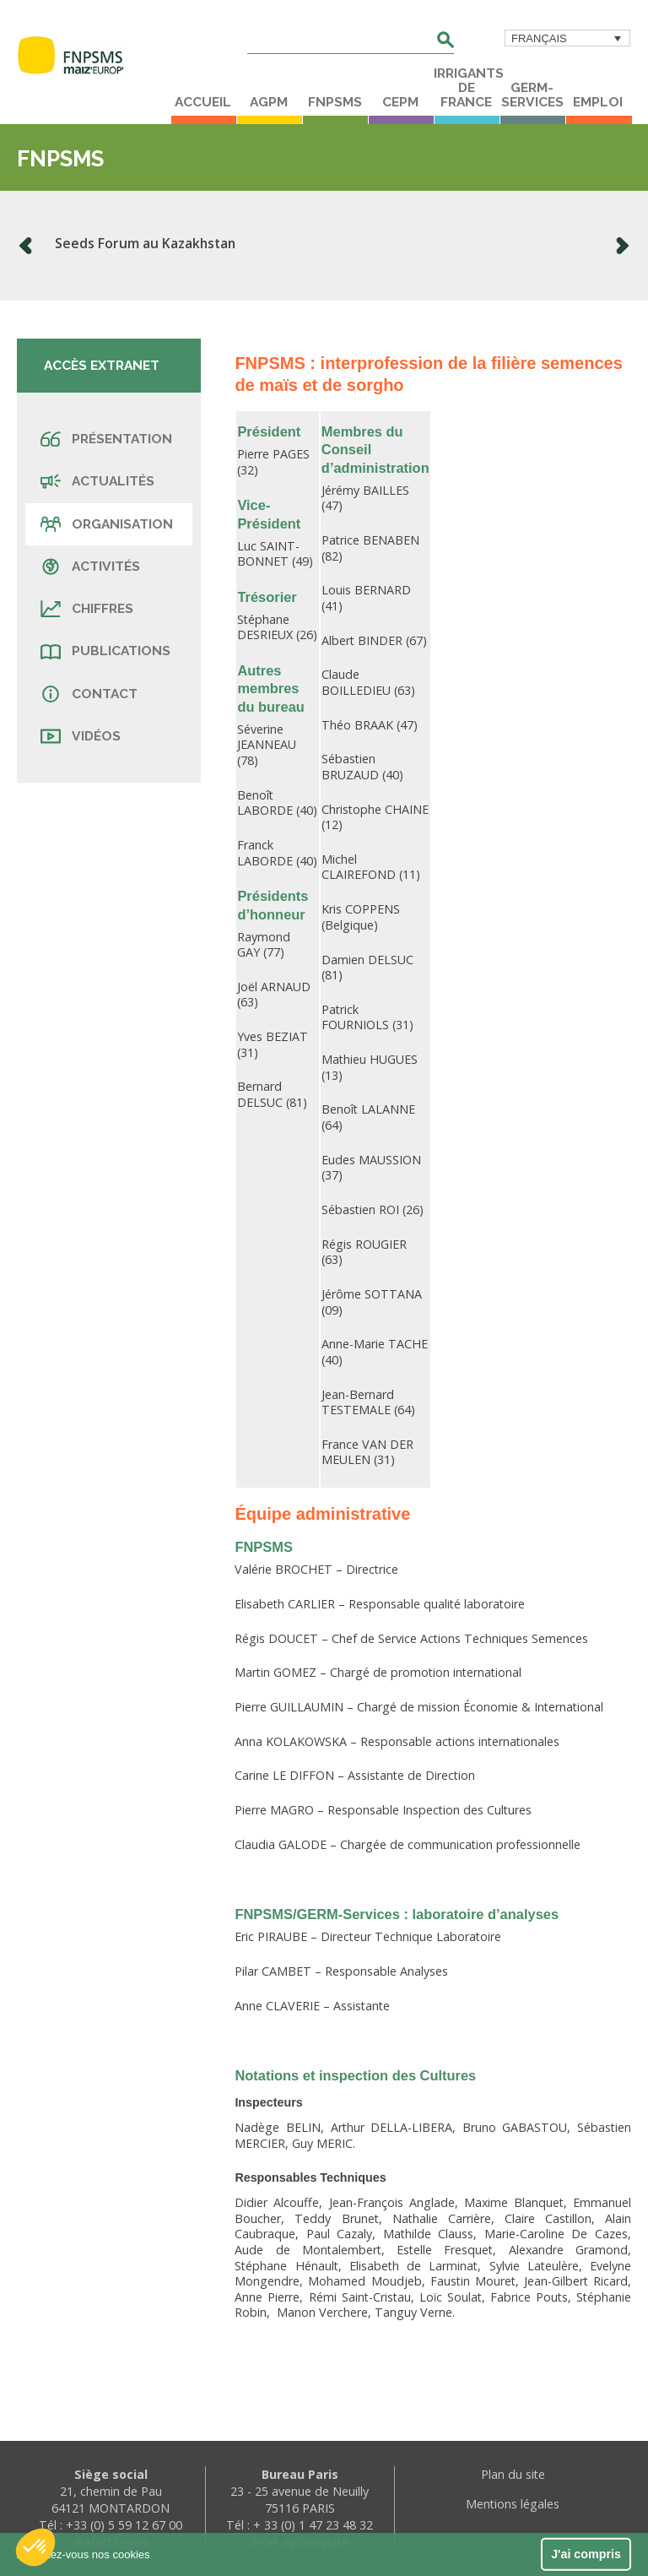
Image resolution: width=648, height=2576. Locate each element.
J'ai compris (586, 2554)
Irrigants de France (467, 88)
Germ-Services (532, 95)
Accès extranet (101, 365)
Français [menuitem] (539, 38)
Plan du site (513, 2474)
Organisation (106, 524)
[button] (35, 2547)
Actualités (97, 481)
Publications (105, 651)
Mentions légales (512, 2504)
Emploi (598, 102)
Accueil (203, 102)
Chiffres (86, 608)
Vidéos (80, 736)
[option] (324, 246)
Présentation (106, 439)
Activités (90, 566)
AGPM (269, 102)
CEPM (400, 102)
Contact (89, 694)
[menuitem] (567, 38)
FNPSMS (335, 102)
